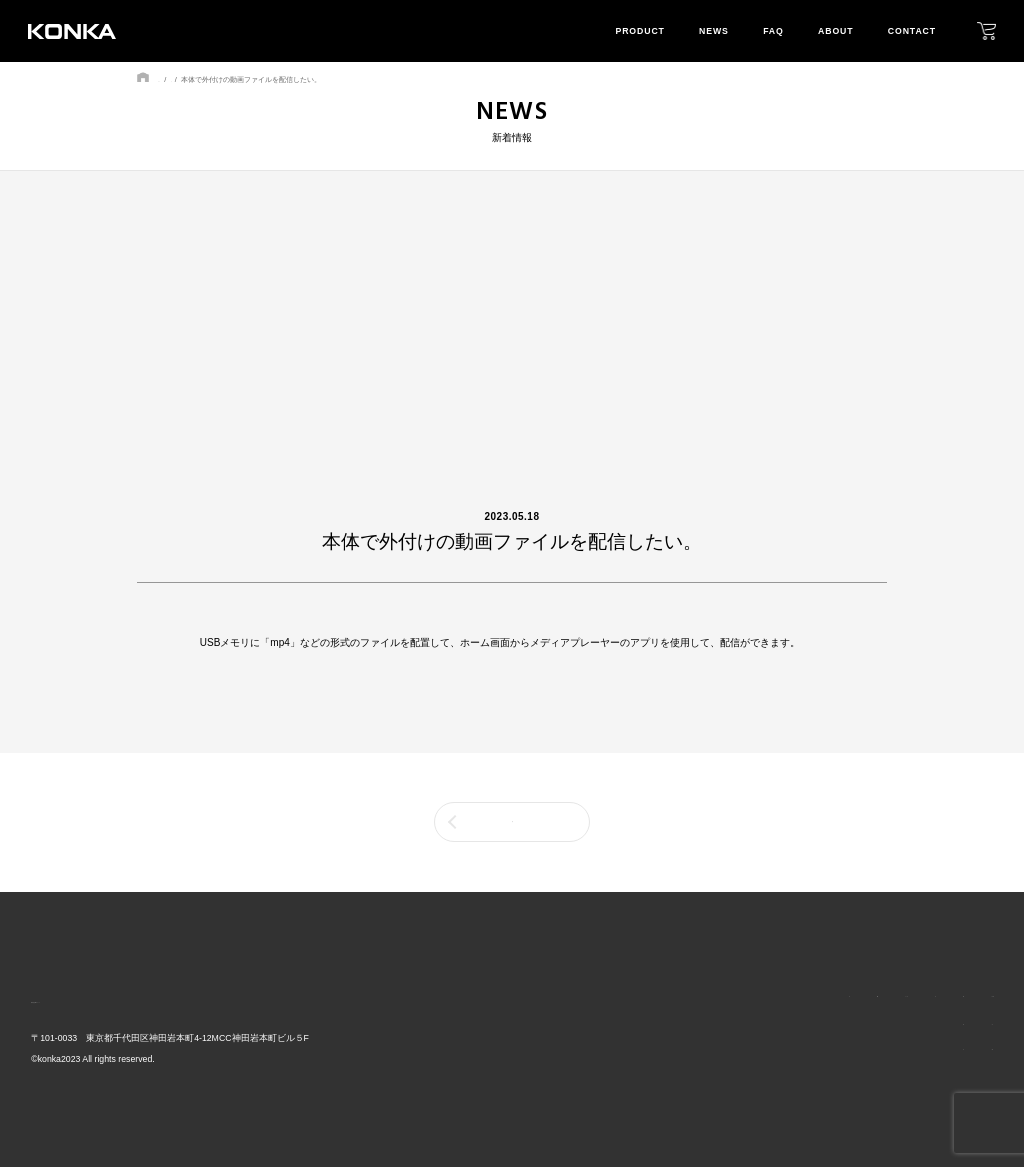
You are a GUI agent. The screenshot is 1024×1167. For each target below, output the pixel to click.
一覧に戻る (512, 821)
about (835, 31)
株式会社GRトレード (102, 997)
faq (773, 31)
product (639, 31)
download (962, 1049)
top (615, 995)
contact (912, 31)
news (714, 31)
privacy (954, 1025)
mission (862, 1049)
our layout (871, 1025)
